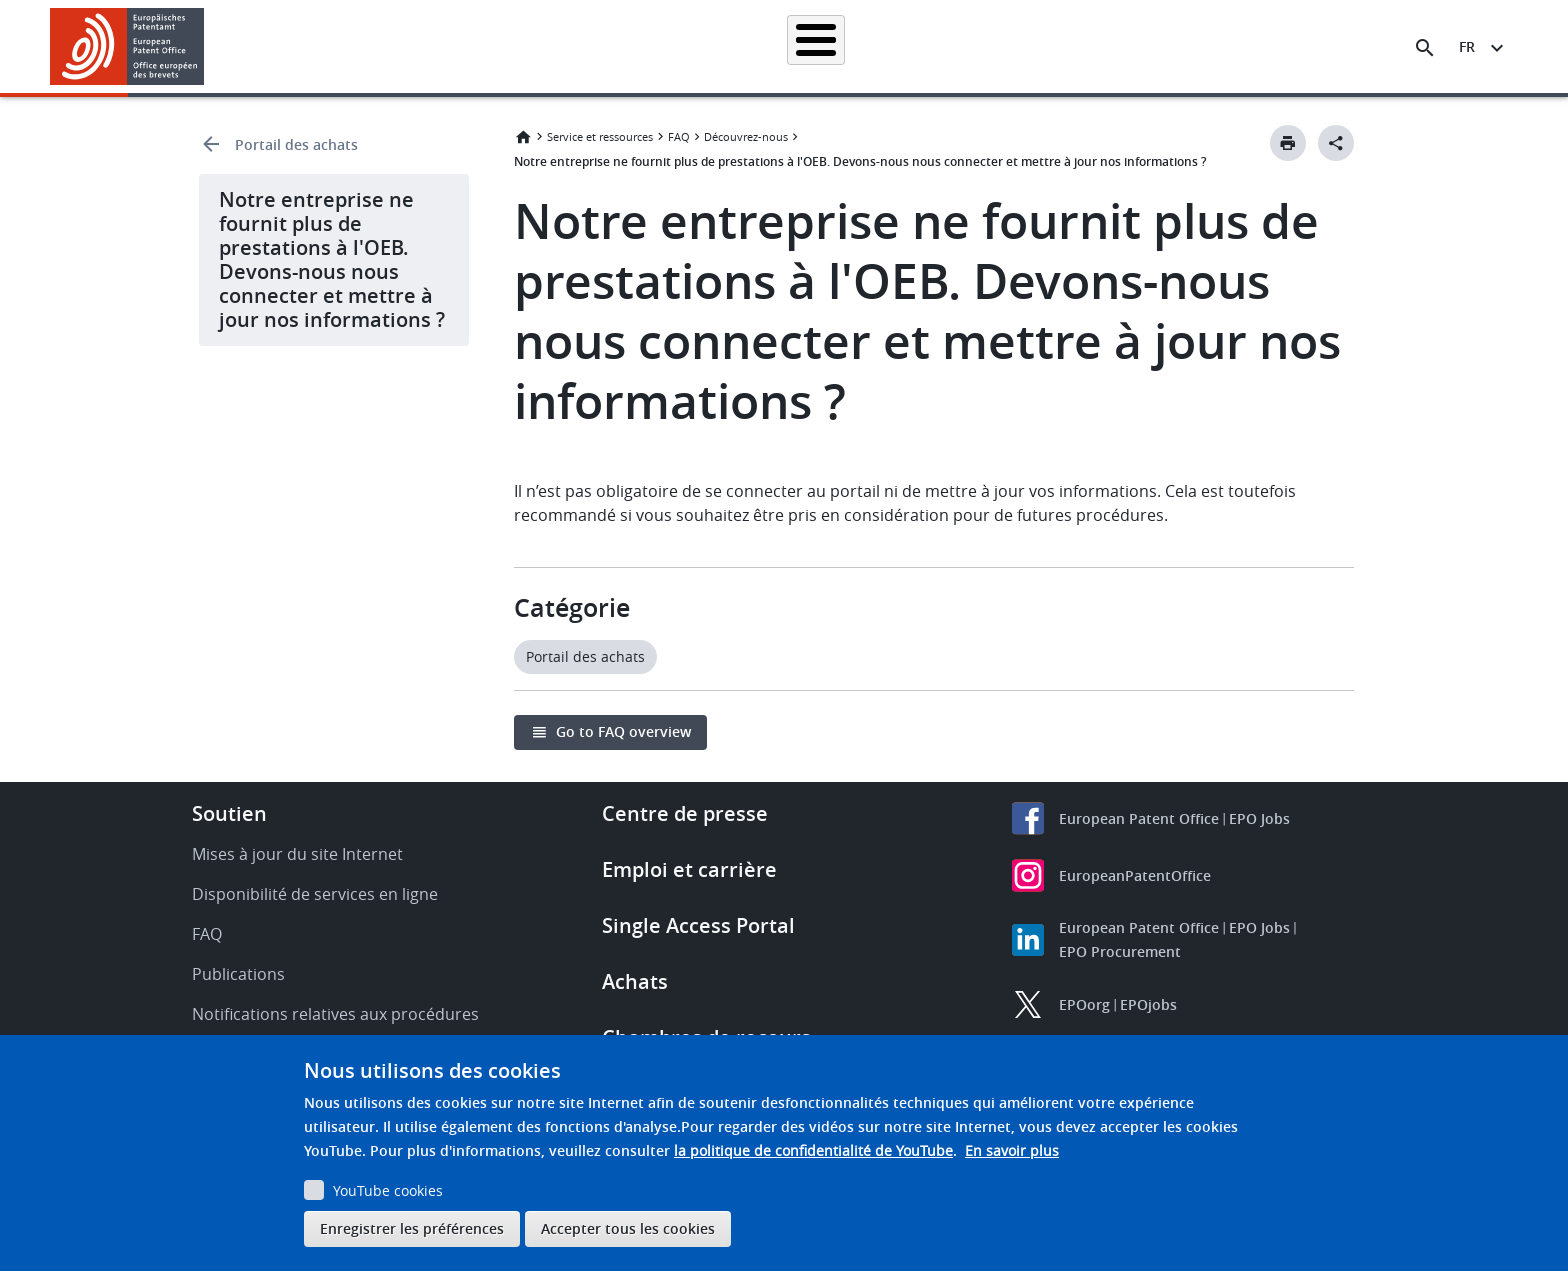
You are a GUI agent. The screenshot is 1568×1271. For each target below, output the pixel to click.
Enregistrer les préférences (412, 1228)
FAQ (679, 136)
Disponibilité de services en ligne (315, 894)
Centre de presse (685, 813)
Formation (1133, 46)
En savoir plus (1012, 1150)
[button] (207, 48)
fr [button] (1467, 46)
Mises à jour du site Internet (297, 854)
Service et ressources (600, 136)
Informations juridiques (808, 46)
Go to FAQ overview (623, 731)
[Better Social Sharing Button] (1336, 143)
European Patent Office (1139, 818)
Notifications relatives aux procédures (335, 1014)
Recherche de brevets (478, 46)
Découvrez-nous (1250, 46)
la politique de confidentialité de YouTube (813, 1150)
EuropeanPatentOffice (1135, 875)
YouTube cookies (388, 1190)
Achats (635, 981)
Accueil (355, 46)
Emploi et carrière (689, 869)
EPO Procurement (1120, 951)
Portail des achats (296, 144)
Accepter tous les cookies (628, 1228)
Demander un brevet (641, 46)
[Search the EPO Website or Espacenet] (1425, 48)
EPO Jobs (1259, 818)
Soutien (229, 813)
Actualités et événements (990, 46)
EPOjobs (1148, 1004)
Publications (238, 974)
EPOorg (1084, 1004)
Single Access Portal (698, 925)
